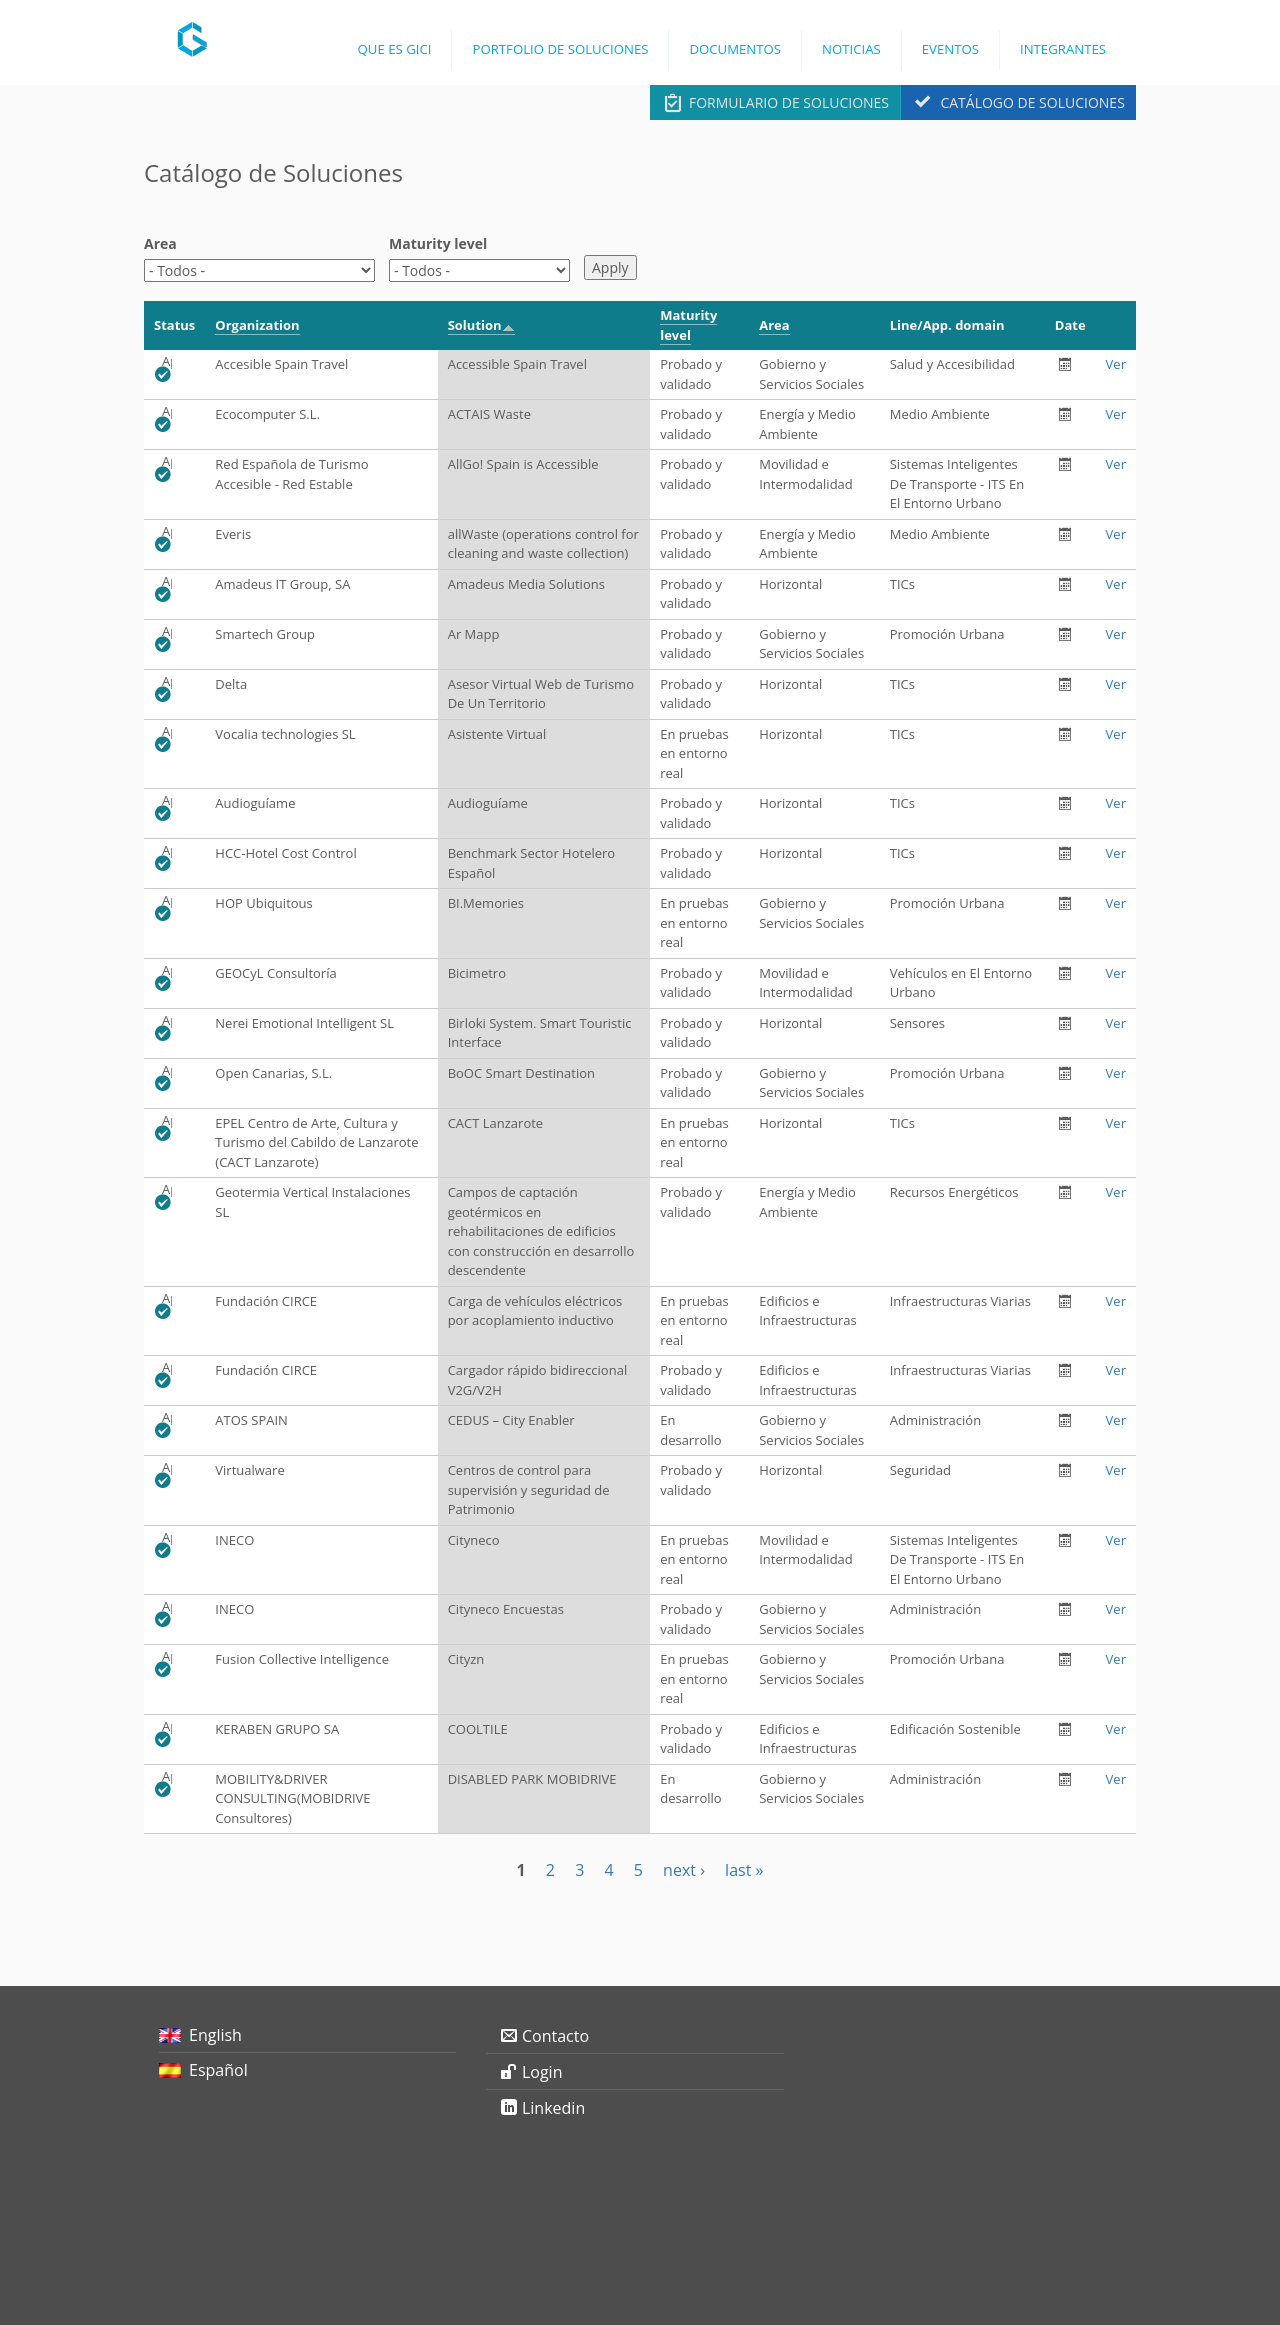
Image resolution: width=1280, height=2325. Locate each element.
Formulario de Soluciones (789, 102)
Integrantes (1063, 49)
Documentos (735, 49)
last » (744, 1870)
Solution (481, 325)
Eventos (950, 49)
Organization (257, 325)
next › (684, 1870)
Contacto (555, 2036)
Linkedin (553, 2108)
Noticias (851, 49)
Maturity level (438, 243)
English (215, 2035)
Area (160, 243)
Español (218, 2070)
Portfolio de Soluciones (560, 49)
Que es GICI (395, 49)
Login (542, 2072)
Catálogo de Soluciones (1032, 102)
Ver (1116, 364)
